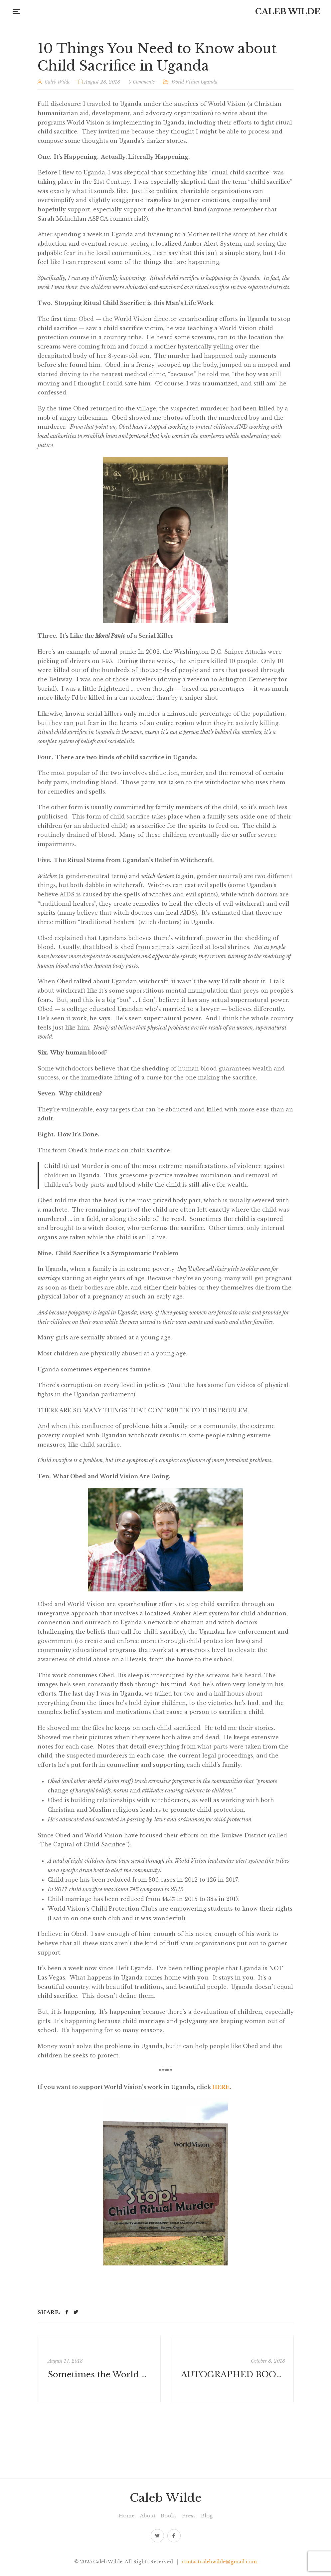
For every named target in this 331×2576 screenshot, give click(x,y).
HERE (221, 2087)
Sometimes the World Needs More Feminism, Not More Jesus (100, 2374)
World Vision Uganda (194, 82)
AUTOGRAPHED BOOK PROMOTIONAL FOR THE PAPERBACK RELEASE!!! (233, 2374)
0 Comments (141, 82)
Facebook (173, 2535)
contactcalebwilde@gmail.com (219, 2562)
